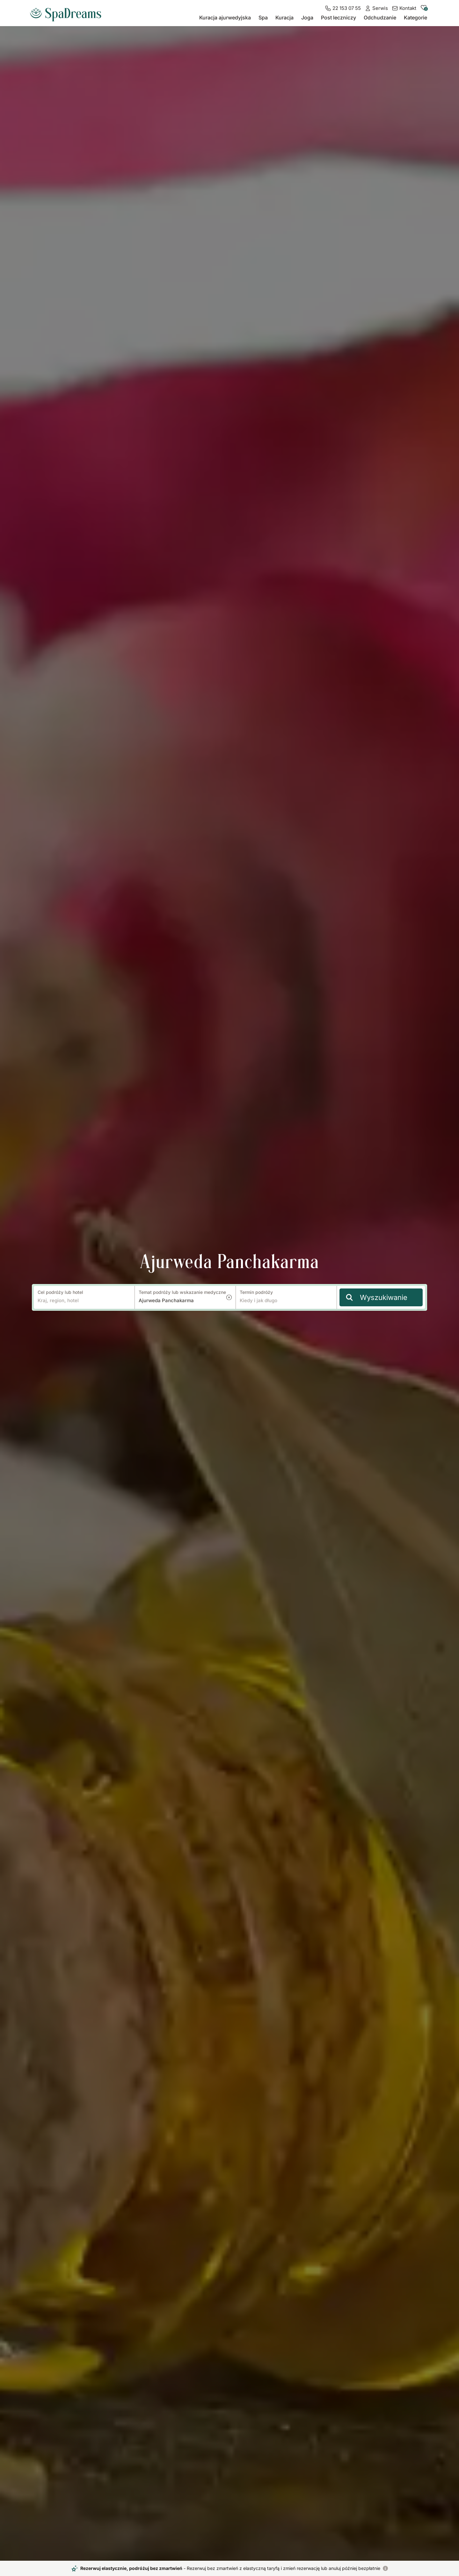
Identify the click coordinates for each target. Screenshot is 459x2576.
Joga (307, 17)
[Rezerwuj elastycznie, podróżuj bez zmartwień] (385, 2568)
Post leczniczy (338, 17)
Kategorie (415, 17)
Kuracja (284, 17)
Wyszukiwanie (376, 1297)
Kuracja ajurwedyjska (225, 17)
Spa (263, 17)
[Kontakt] (404, 8)
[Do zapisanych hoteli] (423, 9)
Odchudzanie (380, 17)
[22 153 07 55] (343, 8)
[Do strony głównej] (68, 12)
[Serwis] (376, 8)
